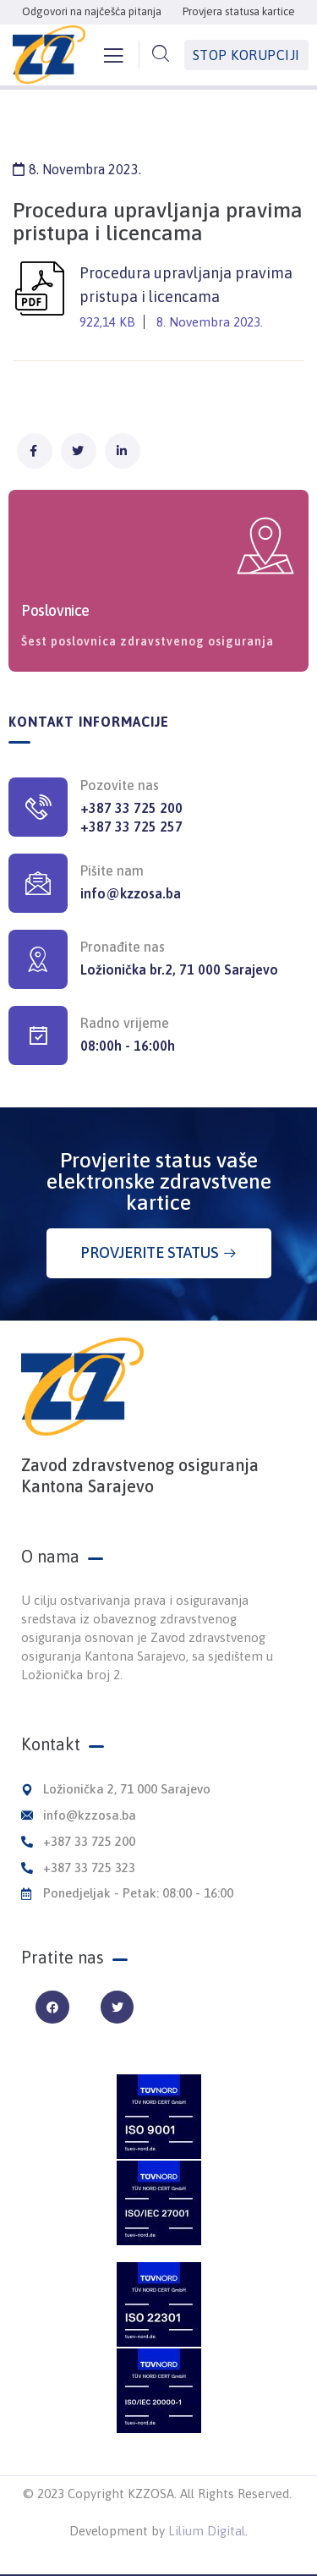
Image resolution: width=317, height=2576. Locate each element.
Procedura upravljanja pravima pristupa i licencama (158, 299)
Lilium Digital (206, 2531)
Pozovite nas (119, 785)
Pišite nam (112, 870)
